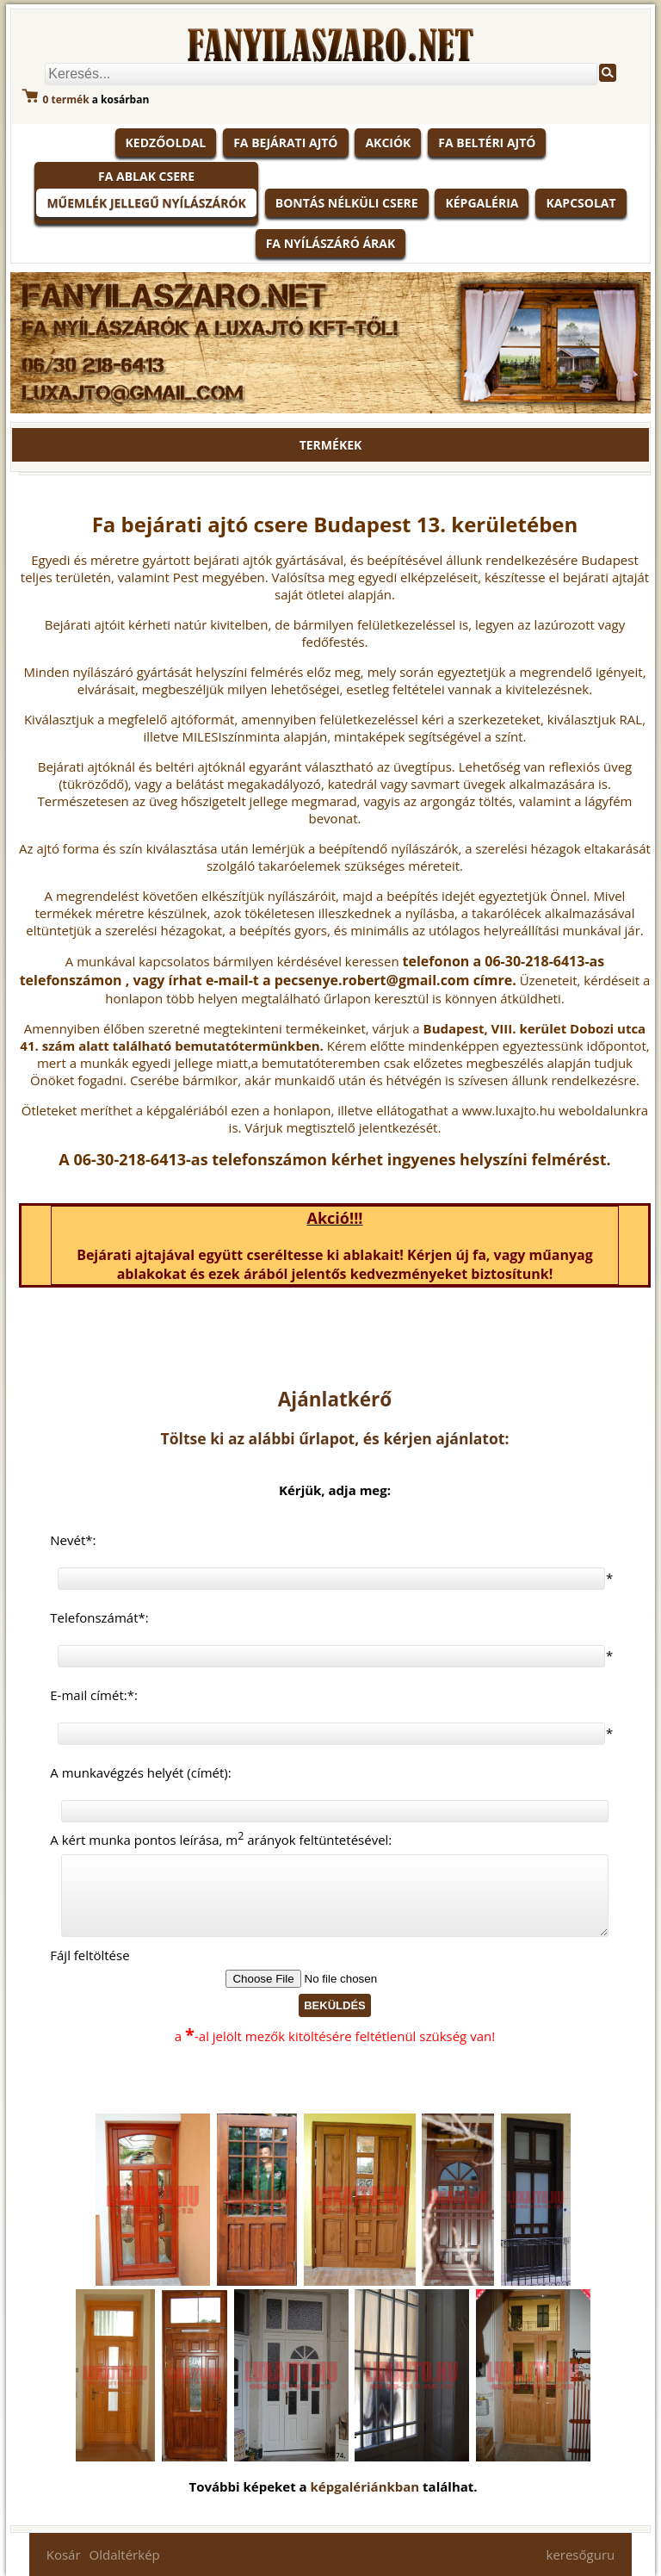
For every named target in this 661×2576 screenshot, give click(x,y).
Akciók (388, 142)
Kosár (63, 2554)
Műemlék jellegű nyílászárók (145, 203)
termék (66, 99)
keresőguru (581, 2554)
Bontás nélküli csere (346, 203)
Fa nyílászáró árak (331, 243)
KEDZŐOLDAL (166, 142)
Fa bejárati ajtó (285, 142)
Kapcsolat (580, 203)
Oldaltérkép (125, 2554)
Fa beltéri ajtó (486, 142)
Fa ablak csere (146, 176)
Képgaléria (481, 203)
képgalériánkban (367, 2486)
